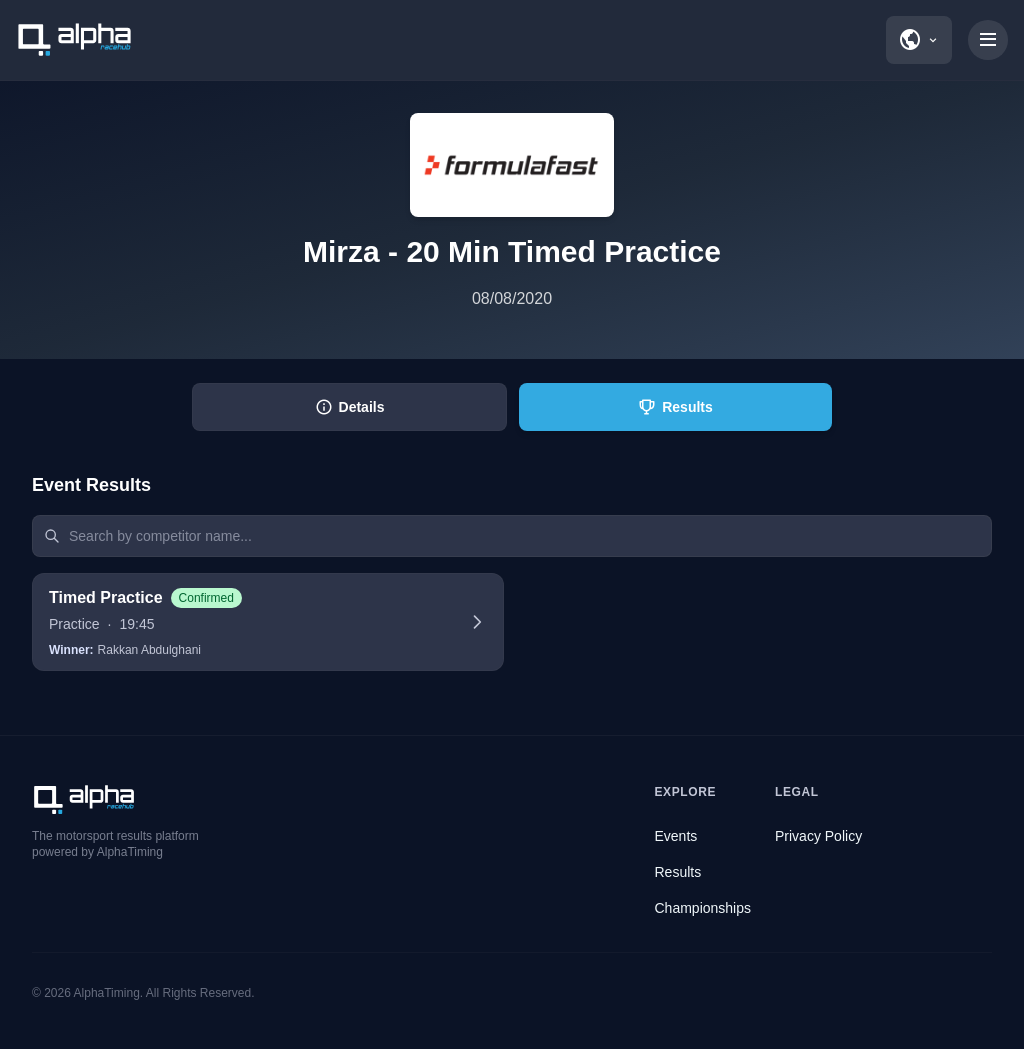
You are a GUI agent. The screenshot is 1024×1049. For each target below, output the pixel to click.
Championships (703, 908)
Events (676, 836)
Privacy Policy (818, 836)
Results (678, 872)
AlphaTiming (107, 993)
